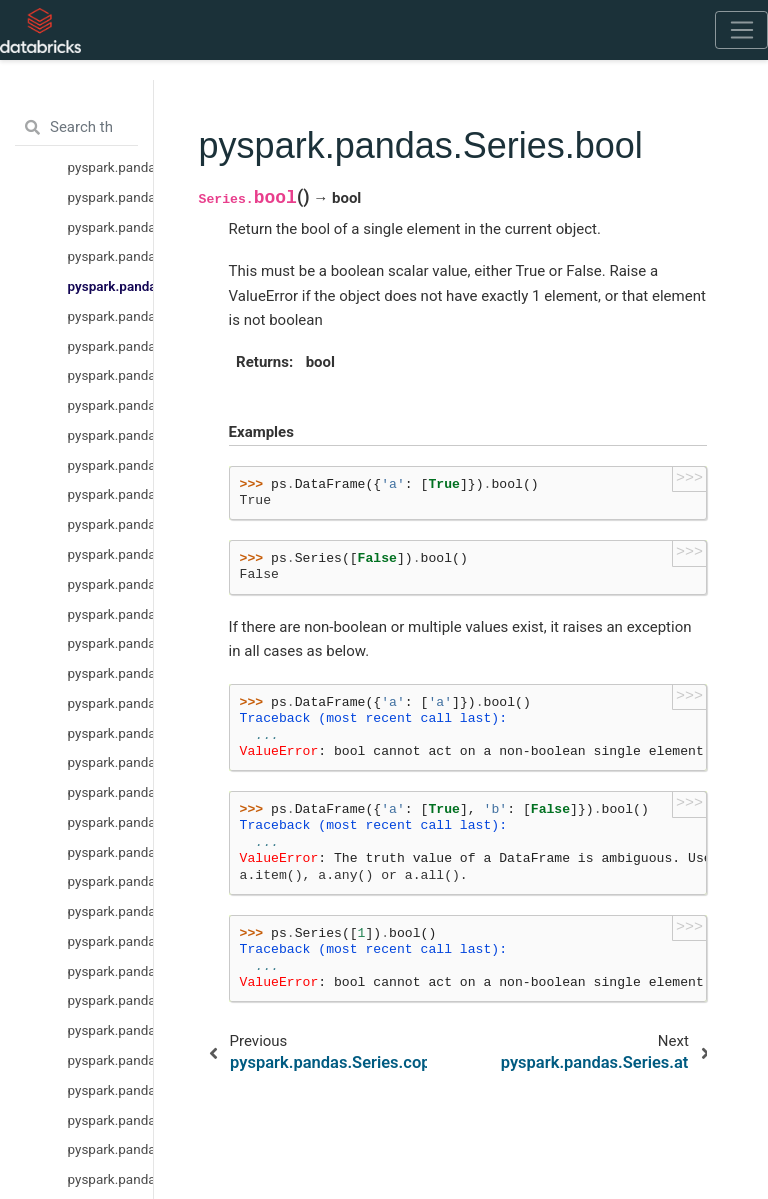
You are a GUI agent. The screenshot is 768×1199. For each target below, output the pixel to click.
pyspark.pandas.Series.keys (110, 435)
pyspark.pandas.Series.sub (110, 881)
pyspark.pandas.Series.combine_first (110, 1179)
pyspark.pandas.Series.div (110, 673)
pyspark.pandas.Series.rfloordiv (110, 1090)
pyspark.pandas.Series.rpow (110, 971)
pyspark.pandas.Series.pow (110, 941)
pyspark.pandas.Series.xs (110, 584)
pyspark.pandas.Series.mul (110, 703)
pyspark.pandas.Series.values (110, 197)
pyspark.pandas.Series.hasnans (110, 167)
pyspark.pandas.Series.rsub (110, 822)
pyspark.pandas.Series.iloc (110, 405)
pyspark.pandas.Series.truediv (110, 911)
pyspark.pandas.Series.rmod (110, 1030)
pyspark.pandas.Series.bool (110, 286)
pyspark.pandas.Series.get (110, 614)
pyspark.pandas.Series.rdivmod (110, 1149)
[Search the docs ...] (76, 128)
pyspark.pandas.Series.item (110, 554)
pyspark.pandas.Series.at (110, 316)
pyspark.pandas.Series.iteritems (110, 524)
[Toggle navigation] (741, 30)
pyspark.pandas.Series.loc (110, 375)
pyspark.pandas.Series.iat (110, 346)
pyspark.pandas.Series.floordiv (110, 1060)
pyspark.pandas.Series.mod (110, 1000)
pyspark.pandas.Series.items (110, 494)
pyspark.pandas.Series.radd (110, 733)
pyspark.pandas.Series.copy (110, 256)
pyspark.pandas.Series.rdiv (110, 762)
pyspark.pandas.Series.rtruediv (110, 852)
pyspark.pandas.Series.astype (110, 227)
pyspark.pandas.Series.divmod (110, 1120)
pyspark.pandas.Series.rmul (110, 792)
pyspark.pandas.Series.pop (110, 465)
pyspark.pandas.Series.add (110, 643)
